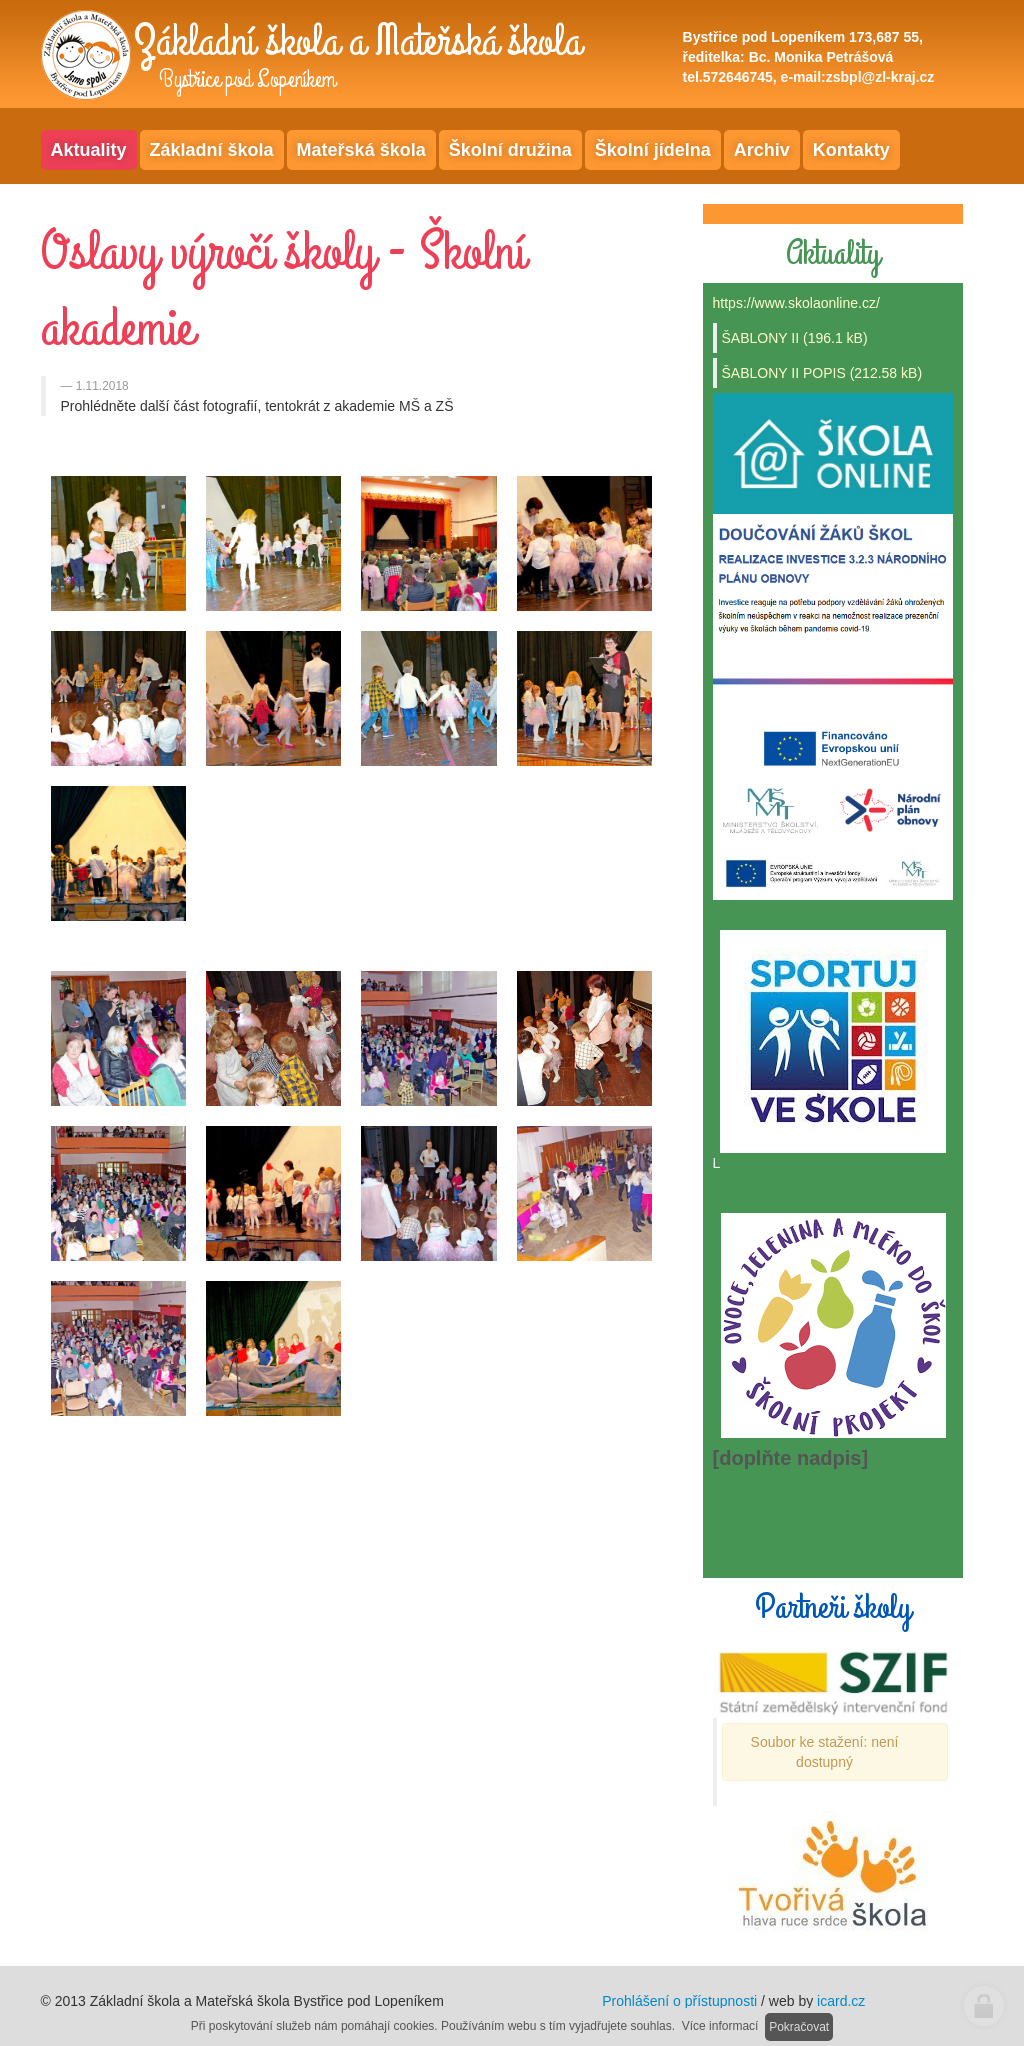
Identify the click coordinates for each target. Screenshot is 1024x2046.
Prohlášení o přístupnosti (679, 2001)
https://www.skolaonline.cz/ (796, 303)
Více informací (720, 2026)
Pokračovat (799, 2027)
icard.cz (841, 2001)
